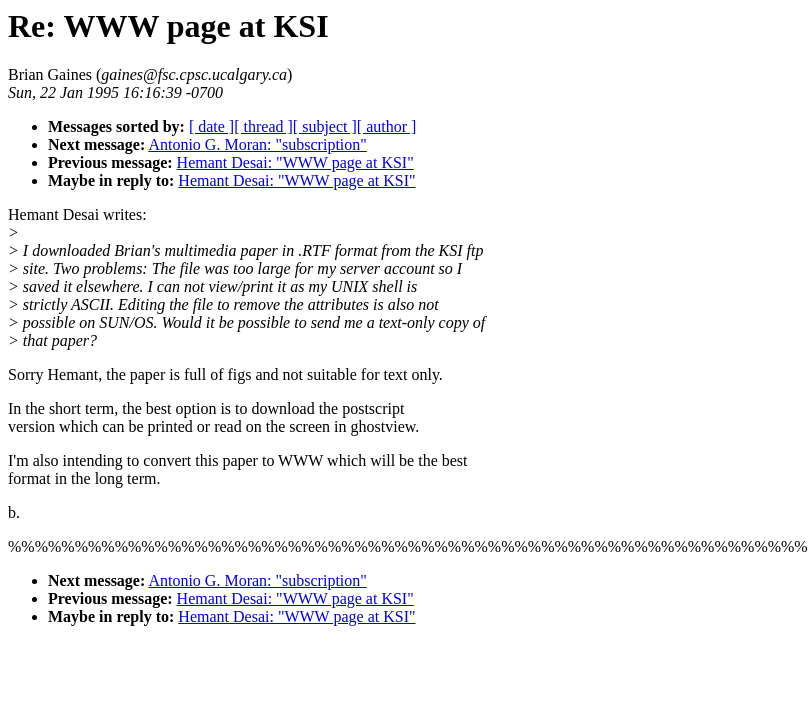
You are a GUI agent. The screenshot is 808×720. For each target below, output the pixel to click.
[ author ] (387, 126)
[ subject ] (325, 126)
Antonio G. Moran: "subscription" (257, 144)
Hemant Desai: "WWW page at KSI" (295, 162)
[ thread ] (263, 126)
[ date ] (211, 126)
